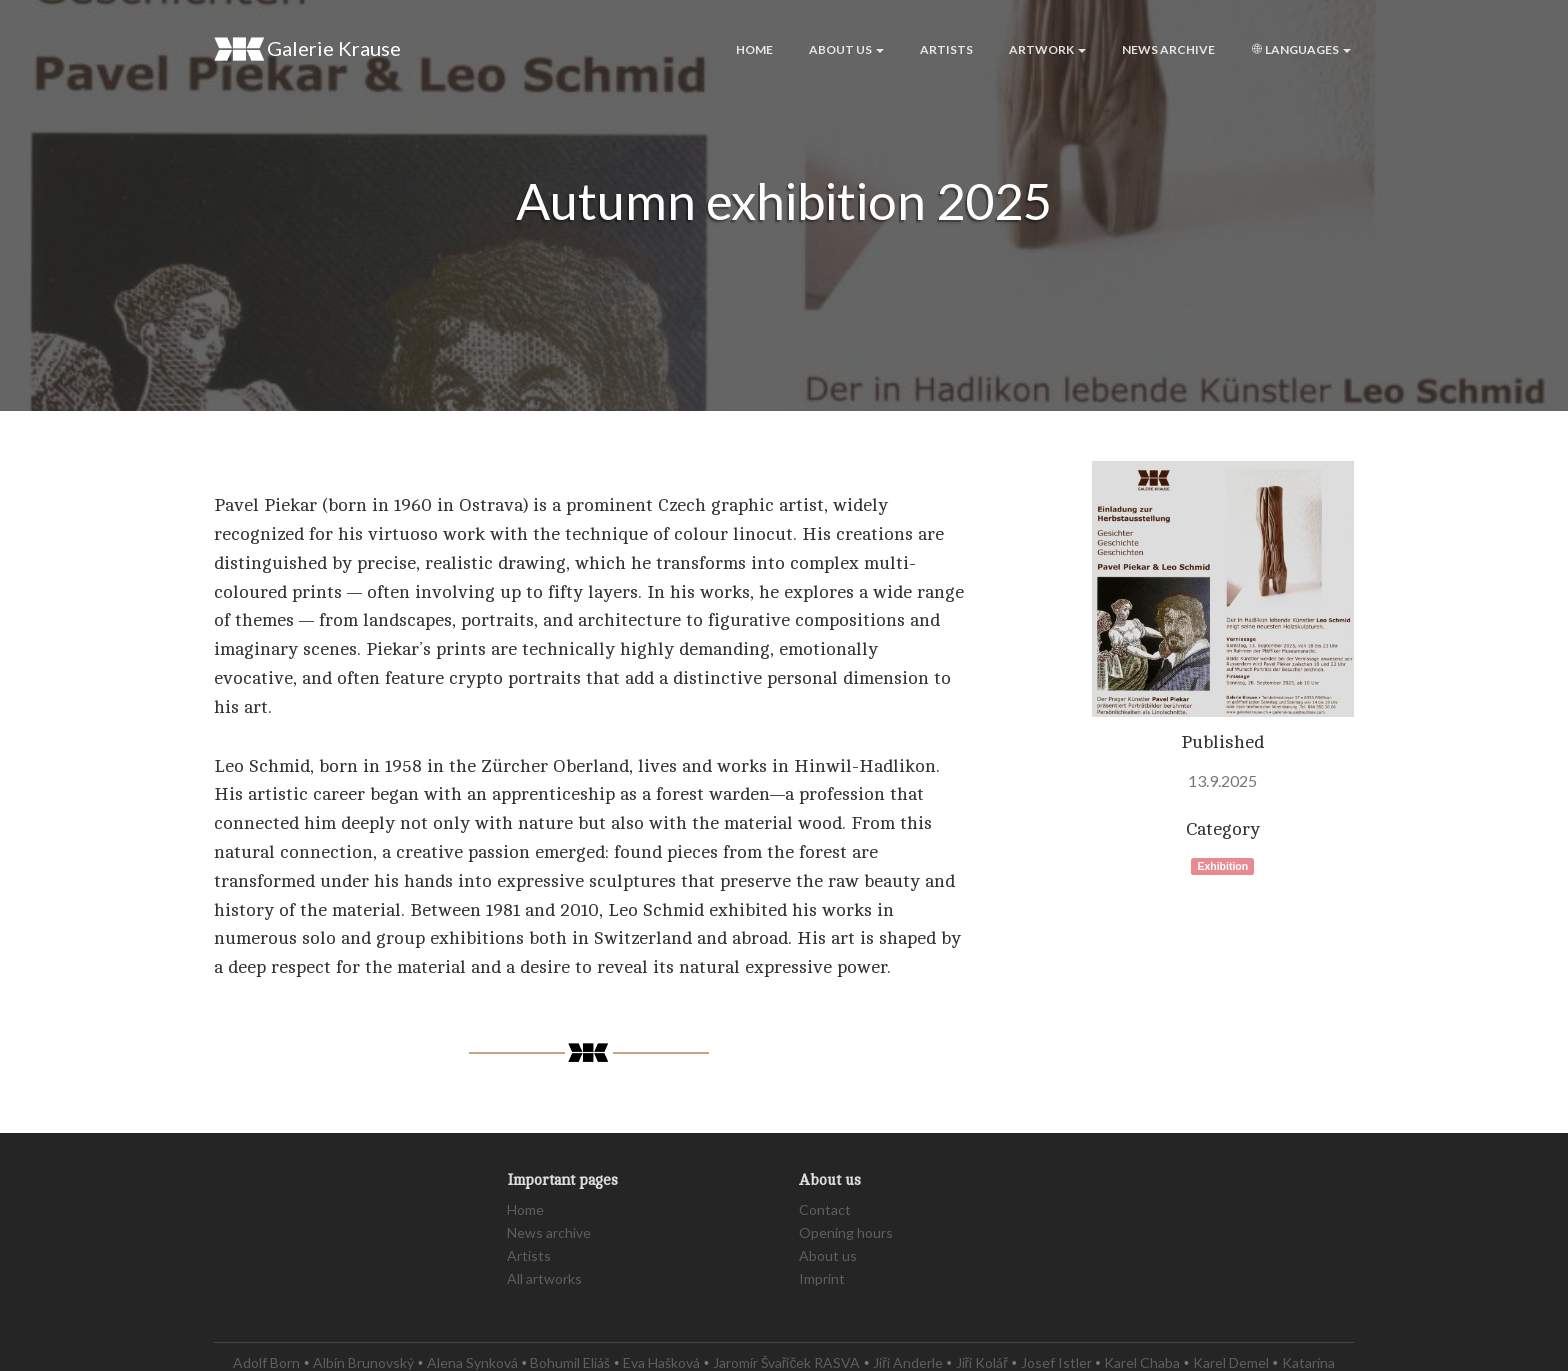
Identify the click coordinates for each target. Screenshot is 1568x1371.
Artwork (1047, 49)
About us (846, 49)
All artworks (544, 1278)
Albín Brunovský (363, 1362)
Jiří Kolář (982, 1362)
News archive (1168, 49)
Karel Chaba (1142, 1362)
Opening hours (846, 1232)
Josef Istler (1056, 1362)
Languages (1301, 49)
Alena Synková (472, 1362)
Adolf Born (266, 1362)
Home (754, 49)
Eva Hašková (661, 1362)
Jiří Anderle (908, 1362)
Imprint (822, 1278)
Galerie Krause (307, 49)
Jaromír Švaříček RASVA (787, 1362)
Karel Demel (1231, 1362)
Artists (946, 49)
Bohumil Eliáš (570, 1362)
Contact (825, 1209)
